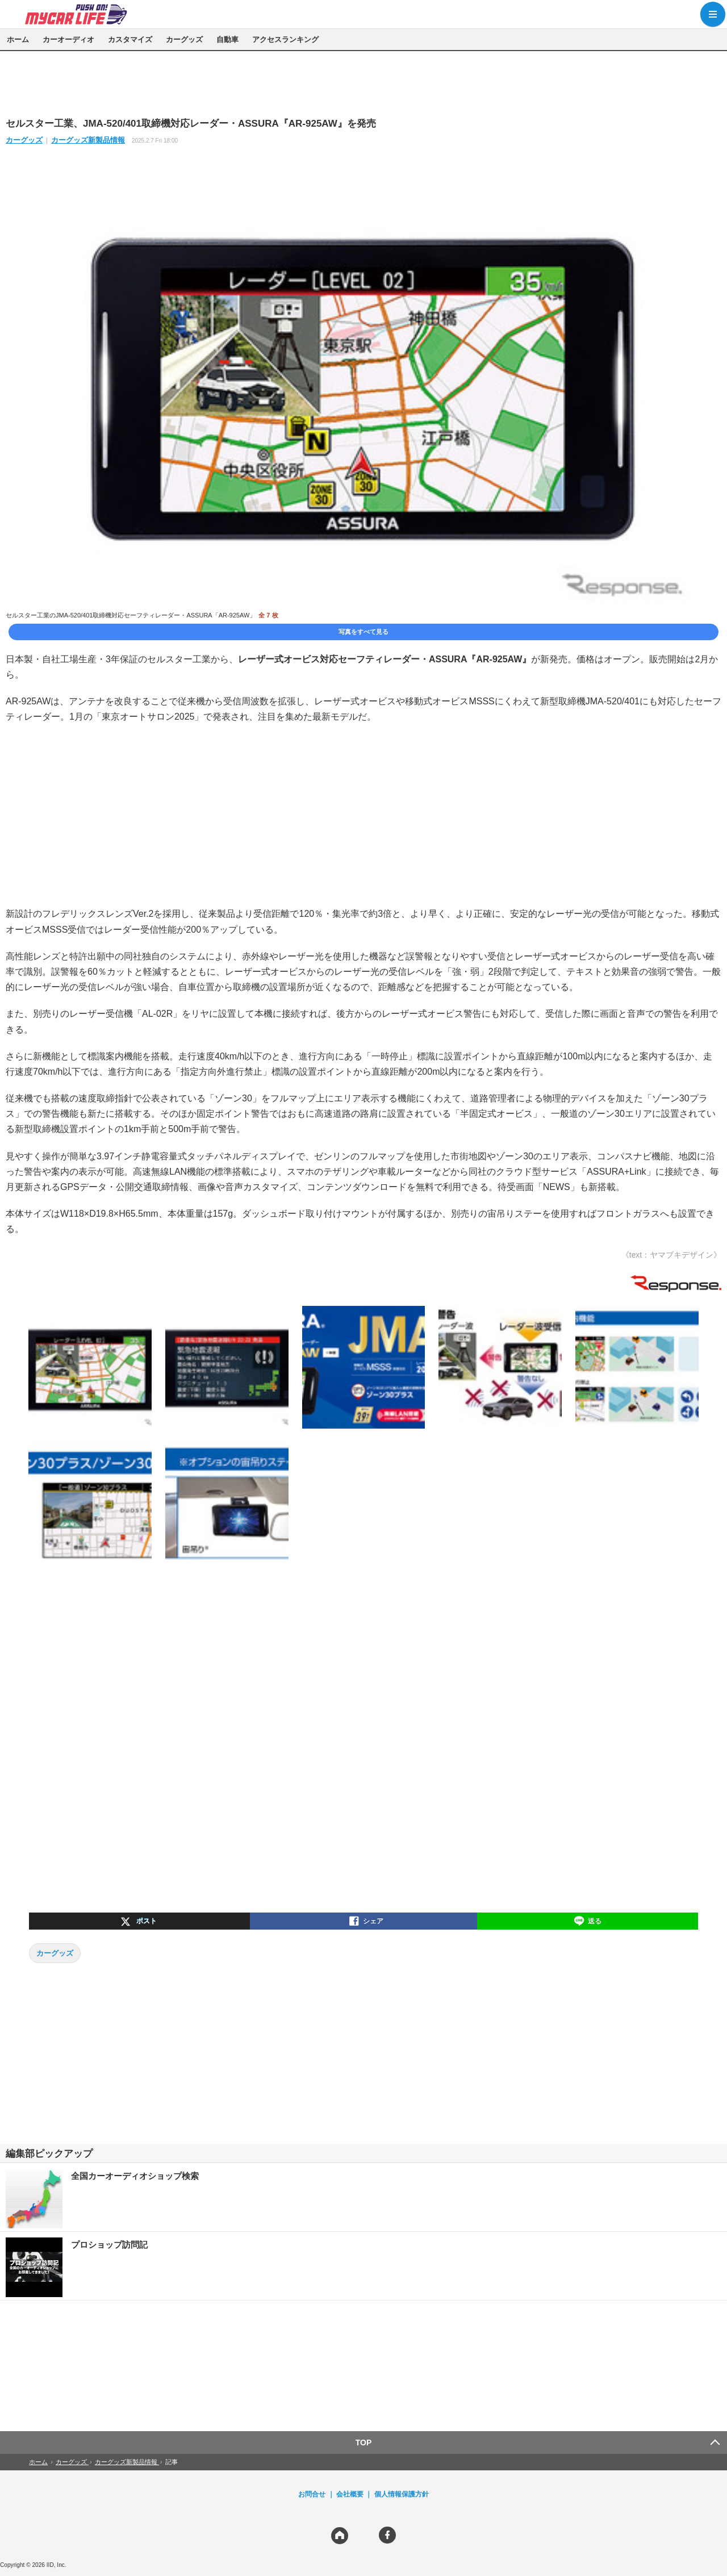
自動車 (227, 39)
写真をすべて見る (363, 631)
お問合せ (311, 2494)
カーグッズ (184, 39)
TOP (364, 2442)
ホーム (18, 39)
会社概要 (350, 2494)
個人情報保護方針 (401, 2494)
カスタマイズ (130, 39)
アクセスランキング (285, 39)
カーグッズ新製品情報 (88, 140)
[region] (363, 83)
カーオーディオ (68, 39)
